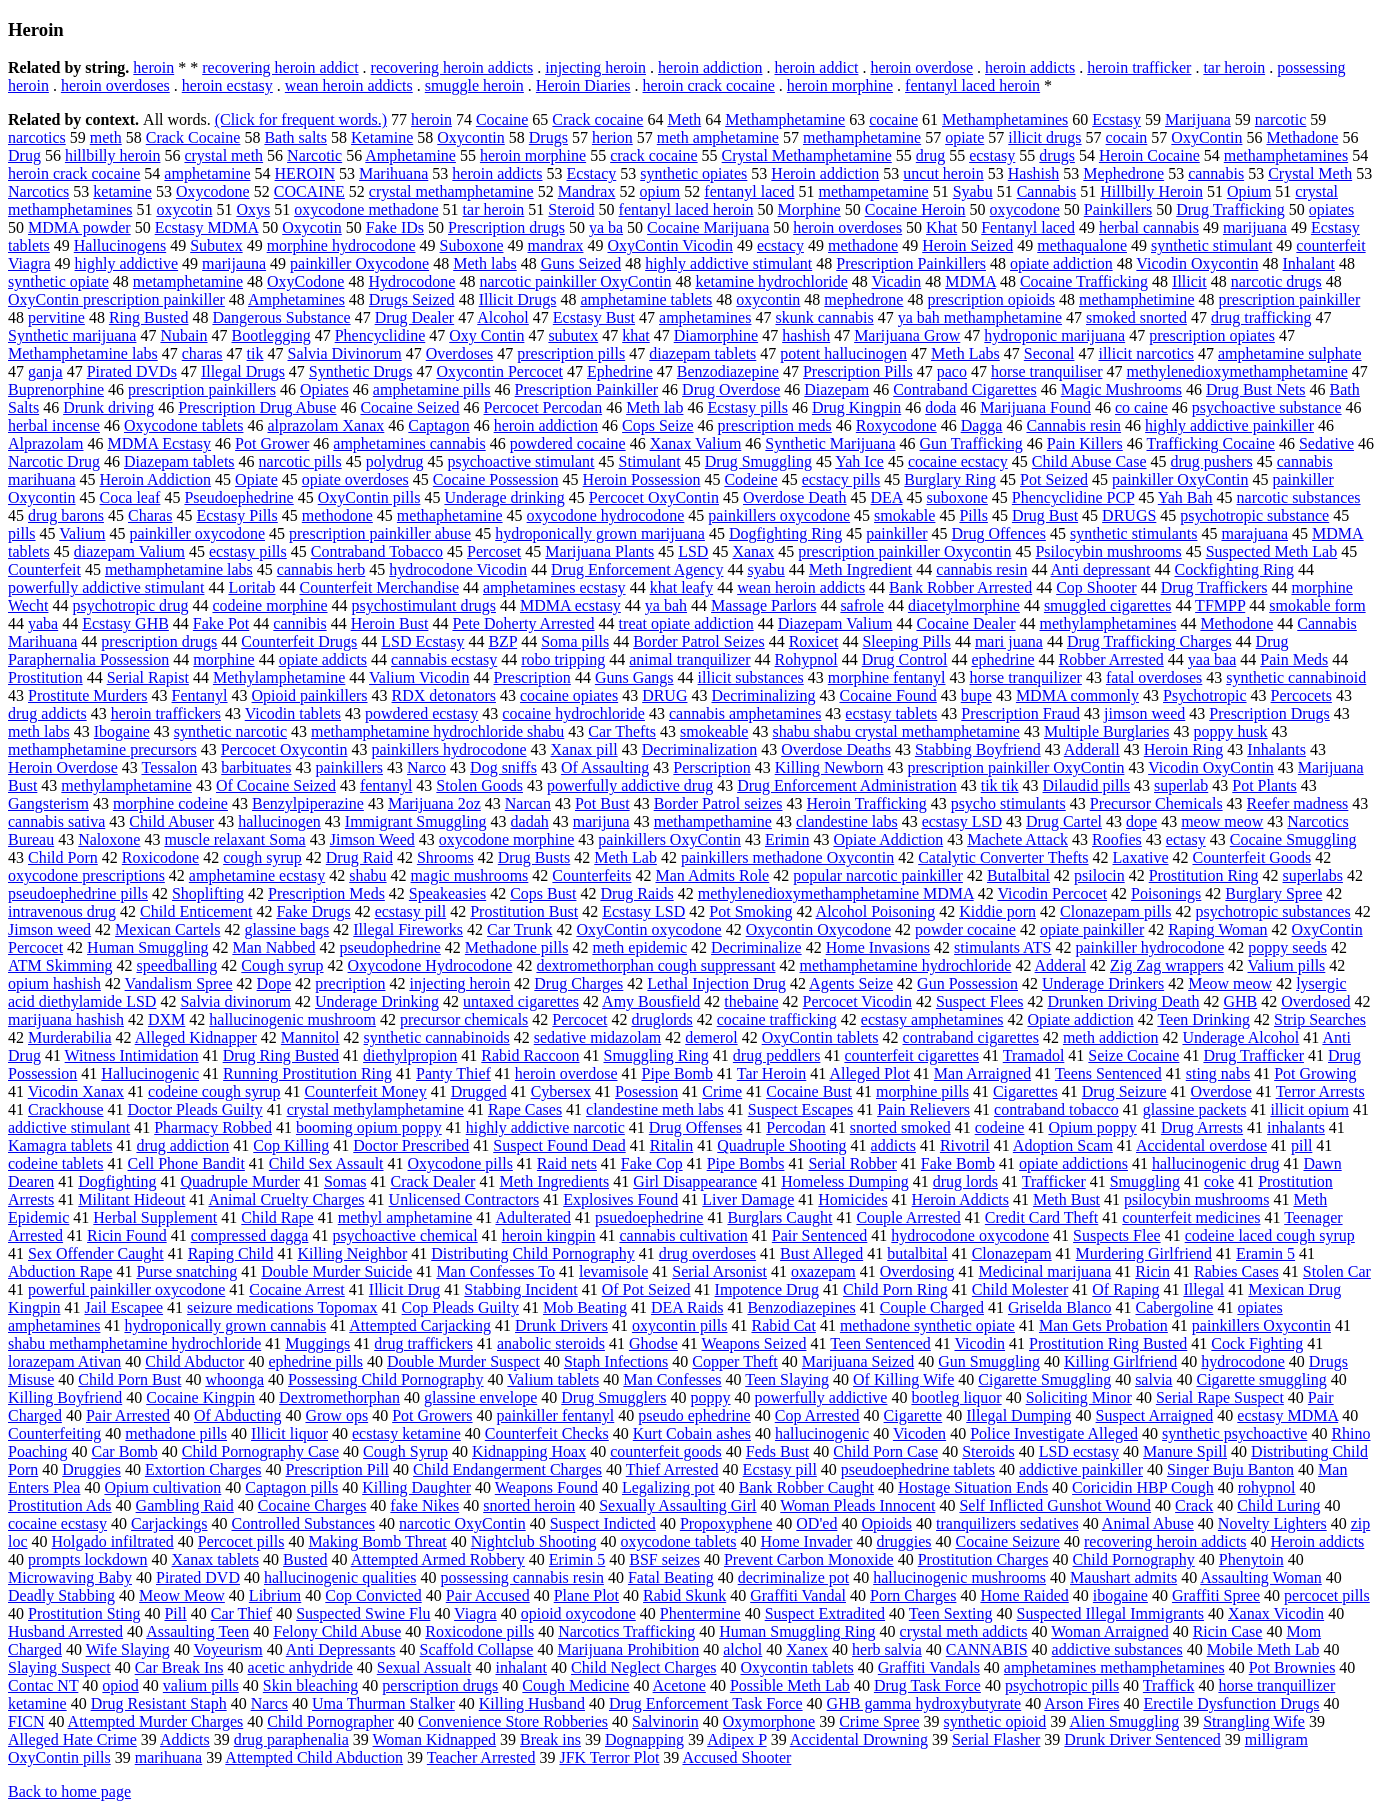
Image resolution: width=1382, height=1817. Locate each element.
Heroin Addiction (156, 479)
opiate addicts (323, 659)
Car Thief (241, 1613)
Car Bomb (125, 1451)
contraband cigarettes (971, 1037)
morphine (223, 659)
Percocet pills (241, 1541)
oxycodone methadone (366, 209)
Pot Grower (272, 443)
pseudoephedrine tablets (918, 1469)
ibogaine (1120, 1595)
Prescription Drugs (1269, 713)
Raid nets (567, 1163)
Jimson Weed (372, 839)
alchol (742, 1649)
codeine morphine (269, 605)
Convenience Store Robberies (513, 1721)
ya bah (666, 605)
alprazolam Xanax (325, 425)
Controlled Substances (303, 1523)
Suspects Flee (1117, 1235)
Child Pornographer (330, 1721)
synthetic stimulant (1211, 245)
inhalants (1296, 1127)
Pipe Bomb (677, 1073)
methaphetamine (450, 515)
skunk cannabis (824, 317)
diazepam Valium (129, 551)
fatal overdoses (1154, 677)
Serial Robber (852, 1163)
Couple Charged (932, 1307)
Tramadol (1034, 1055)
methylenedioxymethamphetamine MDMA (836, 893)
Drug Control (905, 659)
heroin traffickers (166, 713)
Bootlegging (271, 335)
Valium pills (1287, 965)
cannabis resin (981, 569)
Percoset (494, 551)
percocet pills (1327, 1595)
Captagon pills (291, 1487)
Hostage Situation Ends (973, 1487)
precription (350, 983)
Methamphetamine (785, 119)
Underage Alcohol (1240, 1037)
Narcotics (38, 191)
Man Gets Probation (1103, 1325)
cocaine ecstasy (57, 1523)
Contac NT (43, 1685)
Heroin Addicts (960, 1199)
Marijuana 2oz (434, 803)
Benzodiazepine (728, 371)
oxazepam (823, 1271)
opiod (120, 1685)
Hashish (1034, 173)
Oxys (253, 209)
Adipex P (736, 1739)
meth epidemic (639, 947)
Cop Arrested (817, 1415)
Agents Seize (851, 983)
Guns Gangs (634, 677)
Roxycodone (896, 425)
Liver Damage (748, 1199)
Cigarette (913, 1415)
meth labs (39, 731)
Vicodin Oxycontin (1197, 263)
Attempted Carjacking (420, 1325)
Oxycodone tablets (184, 425)
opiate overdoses (355, 479)
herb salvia (887, 1649)
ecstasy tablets (891, 713)
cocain (1127, 137)
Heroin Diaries (583, 85)
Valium (82, 533)
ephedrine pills (315, 1361)
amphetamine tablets (646, 299)
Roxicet (814, 641)
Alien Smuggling (1124, 1721)
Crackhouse (66, 1109)
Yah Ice (859, 461)
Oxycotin (312, 227)
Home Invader (806, 1541)
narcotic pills (300, 461)
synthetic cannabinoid (1296, 677)
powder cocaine (965, 929)
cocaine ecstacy (958, 461)
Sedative (1326, 443)
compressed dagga (250, 1235)
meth (106, 137)
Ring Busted (149, 317)
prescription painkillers (202, 389)
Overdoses (460, 353)
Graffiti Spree (1216, 1595)
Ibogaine (122, 731)
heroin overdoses (115, 85)
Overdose (1221, 1091)
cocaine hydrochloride (573, 713)
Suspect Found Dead (559, 1145)
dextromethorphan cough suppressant (655, 965)
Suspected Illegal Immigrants (1111, 1613)
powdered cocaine (568, 443)
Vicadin (897, 281)
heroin (153, 67)
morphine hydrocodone (341, 245)
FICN (26, 1721)
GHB (1240, 1001)
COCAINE (309, 191)
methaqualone (1082, 245)
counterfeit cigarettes (911, 1055)
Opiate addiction (1080, 1019)
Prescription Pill (337, 1469)
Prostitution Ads (60, 1505)
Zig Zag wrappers (1167, 965)
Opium (1249, 191)
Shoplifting (208, 893)
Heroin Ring (1184, 749)
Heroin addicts (1318, 1541)
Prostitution (45, 677)
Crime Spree (879, 1721)
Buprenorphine (56, 389)
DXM (166, 1019)
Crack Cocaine (193, 137)
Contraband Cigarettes (965, 389)
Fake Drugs (313, 911)
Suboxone (472, 245)
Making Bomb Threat (377, 1541)
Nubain (183, 335)
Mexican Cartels (167, 929)
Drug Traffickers (1214, 587)
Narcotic (314, 155)
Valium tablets (553, 1379)
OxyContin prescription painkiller (116, 299)
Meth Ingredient (861, 569)
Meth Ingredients (554, 1181)
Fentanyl (200, 695)
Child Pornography (1134, 1559)
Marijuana (1198, 119)
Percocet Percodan (543, 407)
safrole (862, 605)
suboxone (957, 497)
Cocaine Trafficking (1084, 281)
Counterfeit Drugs (299, 641)
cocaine (893, 119)
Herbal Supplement (155, 1217)
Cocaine (502, 119)
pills (22, 533)
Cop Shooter (1096, 587)
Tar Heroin (772, 1073)
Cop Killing (291, 1145)
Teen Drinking (1203, 1019)
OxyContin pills (369, 497)
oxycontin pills (680, 1325)
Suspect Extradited (825, 1613)
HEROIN (305, 173)
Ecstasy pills (747, 407)
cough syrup (262, 857)
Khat (941, 227)
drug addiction (182, 1145)
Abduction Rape (60, 1271)
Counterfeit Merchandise (380, 587)
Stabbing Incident (520, 1289)
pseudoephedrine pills (78, 893)
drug (930, 155)
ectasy (1186, 839)
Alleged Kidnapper (196, 1037)
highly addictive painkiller (1229, 425)
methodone (337, 515)
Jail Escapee (123, 1307)
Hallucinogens (120, 245)
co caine (1141, 407)
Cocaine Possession (496, 479)
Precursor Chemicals (1156, 803)
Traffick (1169, 1685)
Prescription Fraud (1020, 713)
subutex (573, 335)
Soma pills (575, 641)
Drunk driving (108, 407)
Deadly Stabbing (61, 1595)
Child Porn (63, 857)
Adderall (1092, 749)
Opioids (886, 1523)
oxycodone (1025, 209)
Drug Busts (534, 857)
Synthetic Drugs (361, 371)
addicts (893, 1145)
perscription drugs (440, 1685)
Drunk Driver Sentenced (1142, 1739)
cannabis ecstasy (444, 659)
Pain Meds (1294, 659)
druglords (661, 1019)
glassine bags (286, 929)
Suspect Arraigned (1155, 1415)
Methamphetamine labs (83, 353)
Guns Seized (581, 263)
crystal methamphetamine (451, 191)
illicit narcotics (1146, 353)
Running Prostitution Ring (307, 1073)
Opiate (256, 479)
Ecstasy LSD (643, 911)
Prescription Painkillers (911, 263)
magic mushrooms (470, 875)
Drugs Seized (412, 299)
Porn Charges (913, 1595)
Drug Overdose (731, 389)
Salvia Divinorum (344, 353)
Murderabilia (70, 1037)
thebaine (751, 1001)
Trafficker (1054, 1181)
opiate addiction (1061, 263)
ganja (45, 371)
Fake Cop (652, 1163)
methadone (863, 245)
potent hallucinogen (843, 353)
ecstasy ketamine (406, 1433)
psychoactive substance (1267, 407)
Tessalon (169, 767)
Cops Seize (658, 425)
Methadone (1302, 137)
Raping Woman (1217, 929)
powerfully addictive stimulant (106, 587)
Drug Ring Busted (281, 1055)
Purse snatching (186, 1271)
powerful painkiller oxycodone (126, 1289)
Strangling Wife (1254, 1721)
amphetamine (207, 173)
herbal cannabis (1149, 227)
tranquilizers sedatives (1007, 1523)
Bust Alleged (821, 1253)
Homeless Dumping (845, 1181)
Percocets (1301, 695)
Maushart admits (1123, 1577)
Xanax (753, 551)
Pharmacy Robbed (213, 1127)
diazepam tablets (702, 353)
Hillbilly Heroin (1151, 191)
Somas (345, 1181)
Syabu (973, 191)
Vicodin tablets (293, 713)
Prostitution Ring (1204, 875)
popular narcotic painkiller (878, 875)
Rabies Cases (1236, 1271)
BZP (502, 641)
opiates (1331, 209)
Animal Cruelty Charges (286, 1199)
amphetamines (705, 317)
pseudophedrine (390, 947)
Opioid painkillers (310, 695)
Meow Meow (182, 1595)
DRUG (664, 695)
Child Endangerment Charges (507, 1469)
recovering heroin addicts (452, 67)
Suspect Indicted (603, 1523)
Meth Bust (1066, 1199)
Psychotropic (1205, 695)
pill (1301, 1145)
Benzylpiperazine (308, 803)
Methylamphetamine (279, 677)
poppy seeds (1287, 947)
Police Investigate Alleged (1054, 1433)
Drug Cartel (1064, 821)
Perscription (711, 767)
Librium (275, 1595)
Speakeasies (447, 893)
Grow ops (336, 1415)
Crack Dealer (433, 1181)
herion (612, 137)
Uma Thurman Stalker (383, 1703)
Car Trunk (519, 929)
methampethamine (713, 821)
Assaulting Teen (197, 1631)
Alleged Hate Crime (72, 1739)
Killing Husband (532, 1703)
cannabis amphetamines (745, 713)
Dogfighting (117, 1181)
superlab (1181, 785)
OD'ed (816, 1523)
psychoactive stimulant (520, 461)
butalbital (917, 1253)
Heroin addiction (825, 173)
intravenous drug (62, 911)
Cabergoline (1174, 1307)
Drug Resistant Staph (159, 1703)
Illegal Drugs (243, 371)
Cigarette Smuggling (1044, 1379)
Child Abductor (194, 1361)
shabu (367, 875)
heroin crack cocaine (709, 85)
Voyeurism (228, 1649)
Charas (150, 515)
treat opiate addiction (686, 623)
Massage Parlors (763, 605)
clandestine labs (847, 821)
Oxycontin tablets (796, 1667)
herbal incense (54, 425)
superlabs (1313, 875)
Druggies (91, 1469)
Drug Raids (636, 893)
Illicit (1189, 281)
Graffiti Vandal (798, 1595)
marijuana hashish (66, 1019)
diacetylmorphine (964, 605)
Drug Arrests (1202, 1127)
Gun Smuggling (989, 1361)
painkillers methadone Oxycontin (787, 857)
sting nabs (1218, 1073)
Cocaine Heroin (915, 209)
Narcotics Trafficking (626, 1631)
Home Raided (1024, 1595)
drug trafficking (1261, 317)
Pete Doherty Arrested (523, 623)
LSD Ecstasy (422, 641)
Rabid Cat (783, 1325)
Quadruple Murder (240, 1181)
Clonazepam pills (1116, 911)
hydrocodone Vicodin (458, 569)
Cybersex (561, 1091)
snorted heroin (529, 1505)
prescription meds (775, 425)
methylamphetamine (126, 785)
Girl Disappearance (695, 1181)
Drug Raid (359, 857)
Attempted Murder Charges (156, 1721)
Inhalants (1276, 749)
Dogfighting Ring (785, 533)
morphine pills (922, 1091)
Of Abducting (238, 1415)
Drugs (548, 137)
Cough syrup (282, 965)
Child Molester (1020, 1289)
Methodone (1236, 623)
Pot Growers (432, 1415)
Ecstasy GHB (125, 623)
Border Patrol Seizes (699, 641)
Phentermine (700, 1613)
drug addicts (47, 713)
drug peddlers (777, 1055)
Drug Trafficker (1253, 1055)
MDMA (970, 281)
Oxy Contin (486, 335)
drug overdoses (707, 1253)
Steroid (571, 209)
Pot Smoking (750, 911)
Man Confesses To (495, 1271)
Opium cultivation (162, 1487)
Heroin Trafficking (867, 803)
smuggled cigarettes (1108, 605)
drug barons (66, 515)
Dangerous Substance (281, 317)
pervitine (56, 317)
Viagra (475, 1613)
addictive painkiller (1081, 1469)
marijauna (234, 263)
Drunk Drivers (561, 1325)
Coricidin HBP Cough (1143, 1487)
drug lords (965, 1181)
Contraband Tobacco (377, 551)
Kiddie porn (997, 911)
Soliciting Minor (1079, 1397)
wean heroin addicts (349, 85)
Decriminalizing (763, 695)
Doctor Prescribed (411, 1145)
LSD (693, 551)
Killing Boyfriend (65, 1397)
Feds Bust (778, 1451)
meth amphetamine (718, 137)
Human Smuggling (147, 947)
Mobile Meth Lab (1263, 1649)
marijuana (1255, 227)
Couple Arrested (908, 1217)
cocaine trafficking (777, 1019)
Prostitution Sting (84, 1613)
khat (636, 335)
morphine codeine (170, 803)
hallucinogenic (822, 1433)
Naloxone (109, 839)
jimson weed (1144, 713)
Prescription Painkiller (587, 389)
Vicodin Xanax (76, 1091)
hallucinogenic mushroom (292, 1019)
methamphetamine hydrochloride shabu (437, 731)
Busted (305, 1559)
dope (1141, 821)
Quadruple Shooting (781, 1145)
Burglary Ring (950, 479)
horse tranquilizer (1026, 677)
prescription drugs (159, 641)
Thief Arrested (672, 1469)
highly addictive (127, 263)
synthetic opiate (58, 281)
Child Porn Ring (895, 1289)
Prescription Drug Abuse (257, 407)
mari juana (1009, 641)
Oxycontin (471, 137)
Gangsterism (48, 803)
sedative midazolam (598, 1037)
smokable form (1317, 605)
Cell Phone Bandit (186, 1163)
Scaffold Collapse (477, 1649)
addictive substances (1117, 1649)
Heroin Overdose (63, 767)
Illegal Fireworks (408, 929)
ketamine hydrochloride (771, 281)
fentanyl (386, 785)
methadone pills (176, 1433)
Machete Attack (1017, 839)
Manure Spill (1185, 1451)
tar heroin (1234, 67)
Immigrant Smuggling (416, 821)
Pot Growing (1315, 1073)
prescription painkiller (1290, 299)
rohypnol (1267, 1487)
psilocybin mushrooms (1196, 1199)
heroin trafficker (1139, 67)
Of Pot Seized (646, 1289)
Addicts (185, 1739)
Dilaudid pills (1086, 785)
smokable (904, 515)
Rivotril (965, 1145)
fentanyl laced (749, 191)
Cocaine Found (887, 695)
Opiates (324, 389)
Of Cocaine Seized (276, 785)
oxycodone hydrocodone (606, 515)
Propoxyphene (726, 1523)
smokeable (714, 731)
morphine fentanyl (887, 677)
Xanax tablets (216, 1559)
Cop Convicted (373, 1595)
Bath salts (295, 137)
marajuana (1254, 533)
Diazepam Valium (835, 623)
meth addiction (1111, 1037)
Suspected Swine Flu (363, 1613)
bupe (976, 695)
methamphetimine (1137, 299)
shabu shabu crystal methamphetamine (895, 731)
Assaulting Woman (1261, 1577)
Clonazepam (1012, 1253)
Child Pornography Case (260, 1451)
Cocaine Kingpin (200, 1397)
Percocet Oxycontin (284, 749)
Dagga (982, 425)
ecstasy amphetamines (932, 1019)
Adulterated (533, 1217)
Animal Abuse (1148, 1523)
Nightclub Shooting (534, 1541)
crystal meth (223, 155)
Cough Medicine (575, 1685)
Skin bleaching (311, 1685)
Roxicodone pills (479, 1631)
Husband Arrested (65, 1631)
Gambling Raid (185, 1505)
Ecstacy (592, 173)
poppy (711, 1397)
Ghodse (653, 1343)
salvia (1153, 1379)
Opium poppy (1092, 1127)
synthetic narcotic (230, 731)
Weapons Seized (754, 1343)
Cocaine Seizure (1008, 1541)
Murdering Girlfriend (1144, 1253)
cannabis (1216, 173)
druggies (903, 1541)
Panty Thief (453, 1073)
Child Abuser (171, 821)
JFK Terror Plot (609, 1757)
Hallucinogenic (150, 1073)
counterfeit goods (666, 1451)
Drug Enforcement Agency (637, 569)
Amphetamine (410, 155)
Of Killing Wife (903, 1379)
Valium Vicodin (419, 677)
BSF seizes (664, 1559)
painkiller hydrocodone (1149, 947)
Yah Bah (1185, 497)
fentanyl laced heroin (972, 85)
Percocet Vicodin (857, 1001)
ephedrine (1002, 659)
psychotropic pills (1062, 1685)
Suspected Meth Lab (1272, 551)
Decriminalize (756, 947)
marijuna (601, 821)
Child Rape (277, 1217)
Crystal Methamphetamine (807, 155)
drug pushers (1212, 461)
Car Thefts (622, 731)
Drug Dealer (415, 317)
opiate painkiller (1092, 929)
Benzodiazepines (801, 1307)
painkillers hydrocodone (448, 749)
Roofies (1117, 839)
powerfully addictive (821, 1397)
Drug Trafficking (1230, 209)
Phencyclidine (380, 335)
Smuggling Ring (656, 1055)
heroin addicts (1030, 67)
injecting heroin (595, 67)
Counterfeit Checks (547, 1433)
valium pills (201, 1685)
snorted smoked (900, 1127)
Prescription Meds (326, 893)
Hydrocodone (411, 281)
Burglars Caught (779, 1217)
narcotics (37, 137)
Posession (646, 1091)
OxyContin (1206, 137)
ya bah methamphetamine (980, 317)
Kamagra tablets (60, 1145)
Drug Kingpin (856, 407)
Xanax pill (584, 749)
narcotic (1281, 119)
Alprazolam (46, 443)
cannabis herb (321, 569)
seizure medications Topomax (282, 1307)
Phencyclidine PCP (1073, 497)
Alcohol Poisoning (876, 911)
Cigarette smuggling (1261, 1379)
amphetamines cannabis (409, 443)
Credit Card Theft (1041, 1217)
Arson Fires (1081, 1703)
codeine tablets (56, 1163)
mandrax (556, 245)
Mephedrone (1123, 173)
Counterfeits (591, 875)
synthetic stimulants (1134, 533)
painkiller (896, 533)
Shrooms (445, 857)
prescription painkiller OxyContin (1016, 767)
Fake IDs (395, 227)
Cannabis (1047, 191)
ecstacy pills (841, 479)
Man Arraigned (982, 1073)
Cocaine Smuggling (1293, 839)
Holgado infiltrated (113, 1541)
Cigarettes (1025, 1091)
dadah (530, 821)
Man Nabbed (273, 947)
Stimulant (650, 461)
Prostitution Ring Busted (1108, 1343)
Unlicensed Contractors (464, 1199)
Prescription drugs (506, 227)
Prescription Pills (858, 371)
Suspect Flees (980, 1001)
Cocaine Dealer (965, 623)
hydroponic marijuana (1054, 335)
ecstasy (992, 155)
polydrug (395, 461)
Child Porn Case (885, 1451)
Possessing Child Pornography (386, 1379)
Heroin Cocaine (1149, 155)
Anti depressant (1101, 569)
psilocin (1099, 875)
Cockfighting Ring (1235, 569)
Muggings (317, 1343)
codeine (1000, 1127)
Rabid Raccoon (530, 1055)
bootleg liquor (956, 1397)
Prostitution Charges (983, 1559)
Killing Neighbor (352, 1253)
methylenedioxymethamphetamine (1236, 371)
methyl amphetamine (405, 1217)
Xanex (807, 1649)
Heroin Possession (642, 479)
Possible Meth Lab (790, 1685)
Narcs (269, 1703)
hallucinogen (279, 821)
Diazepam (836, 389)
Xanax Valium (696, 443)
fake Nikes (424, 1505)
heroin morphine (840, 85)
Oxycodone (213, 191)
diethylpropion (410, 1055)
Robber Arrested (1111, 659)
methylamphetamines (1108, 623)
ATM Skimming (60, 965)
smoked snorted (1136, 317)
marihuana (169, 1757)
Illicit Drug (405, 1289)
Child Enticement (196, 911)
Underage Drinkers (1103, 983)
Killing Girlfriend (1120, 1361)
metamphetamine (188, 281)
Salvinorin (665, 1721)
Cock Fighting (1257, 1343)
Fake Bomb (958, 1163)
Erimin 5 (577, 1559)
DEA (887, 497)
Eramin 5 (1265, 1253)
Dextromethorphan (339, 1397)
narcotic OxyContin (462, 1523)
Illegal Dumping (1018, 1415)
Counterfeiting (54, 1433)
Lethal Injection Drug (716, 983)
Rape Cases (525, 1109)
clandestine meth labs (655, 1109)
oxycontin (768, 299)
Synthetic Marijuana (830, 443)
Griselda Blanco (1060, 1307)
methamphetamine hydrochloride (905, 965)
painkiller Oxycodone (359, 263)
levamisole (613, 1271)
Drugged (479, 1091)
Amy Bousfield (651, 1001)
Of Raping (1125, 1289)
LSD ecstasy (1079, 1451)
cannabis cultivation (683, 1235)
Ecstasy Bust (594, 317)
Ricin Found (127, 1235)
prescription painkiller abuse (380, 533)
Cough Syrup (405, 1451)
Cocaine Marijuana (708, 227)
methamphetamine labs (179, 569)
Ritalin (672, 1145)
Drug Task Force (927, 1685)
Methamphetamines (1005, 119)
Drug (24, 155)
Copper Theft (734, 1361)
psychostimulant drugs (424, 605)
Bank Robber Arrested (960, 587)
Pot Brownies (1292, 1667)
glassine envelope (480, 1397)
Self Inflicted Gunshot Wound (1055, 1505)
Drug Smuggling (758, 461)
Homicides (852, 1199)
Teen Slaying (787, 1379)
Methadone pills (517, 947)
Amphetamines (296, 299)
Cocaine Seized (409, 407)
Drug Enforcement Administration (847, 785)
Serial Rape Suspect (1220, 1397)
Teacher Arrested (481, 1757)
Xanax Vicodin (1276, 1613)
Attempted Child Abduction (314, 1757)
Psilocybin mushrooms (1108, 551)
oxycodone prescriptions (86, 875)
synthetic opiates (693, 173)
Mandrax (587, 191)
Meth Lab (625, 857)
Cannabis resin (1073, 425)
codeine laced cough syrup (1270, 1235)
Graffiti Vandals (929, 1667)
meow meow (1222, 821)
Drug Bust (1045, 515)
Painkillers (1118, 209)
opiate (964, 137)
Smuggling (1145, 1181)
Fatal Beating (671, 1577)
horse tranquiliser (1047, 371)
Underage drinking (504, 497)
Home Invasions (878, 947)
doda (940, 407)
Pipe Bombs (746, 1163)
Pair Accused (488, 1595)
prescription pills (571, 353)
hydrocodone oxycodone (970, 1235)
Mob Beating (585, 1307)
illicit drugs (1044, 137)
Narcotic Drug (54, 461)
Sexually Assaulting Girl (677, 1505)
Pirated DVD (198, 1577)
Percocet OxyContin (654, 497)
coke (1219, 1181)
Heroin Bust (390, 623)
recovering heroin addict (280, 67)
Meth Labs (965, 353)
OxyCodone (305, 281)
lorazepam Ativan (64, 1361)
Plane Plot (586, 1595)
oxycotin (184, 209)
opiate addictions (1073, 1163)
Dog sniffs (503, 767)
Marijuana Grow (907, 335)
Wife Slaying (128, 1649)
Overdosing (917, 1271)
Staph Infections (616, 1361)
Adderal (1061, 965)
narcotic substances (1299, 497)
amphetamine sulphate (1290, 353)
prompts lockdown (88, 1559)
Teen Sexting (951, 1613)
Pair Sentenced (820, 1235)
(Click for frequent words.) (301, 119)
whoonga (234, 1379)
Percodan (796, 1127)
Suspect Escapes (800, 1109)
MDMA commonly (1077, 695)
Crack (1194, 1505)
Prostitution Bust (524, 911)
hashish (806, 335)
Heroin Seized (967, 245)
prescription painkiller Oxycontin (904, 551)
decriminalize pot (794, 1577)
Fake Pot (221, 623)
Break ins (550, 1739)
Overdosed (1315, 1001)
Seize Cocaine (1133, 1055)
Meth (684, 119)
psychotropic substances (1273, 911)
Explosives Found (620, 1199)
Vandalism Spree (179, 983)
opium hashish (54, 983)
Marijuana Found (1035, 407)
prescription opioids (991, 299)
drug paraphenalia (291, 1739)
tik (255, 353)
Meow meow (1230, 983)
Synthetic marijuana (72, 335)
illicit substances (751, 677)
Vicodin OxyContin (1211, 767)
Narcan (528, 803)
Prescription (532, 677)
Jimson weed (49, 929)
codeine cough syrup (214, 1091)
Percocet (579, 1019)
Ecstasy (1116, 119)
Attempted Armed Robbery (438, 1559)
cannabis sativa (56, 821)
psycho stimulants (1008, 803)
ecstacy (780, 245)
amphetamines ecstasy (554, 587)
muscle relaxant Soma (234, 839)
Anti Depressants (341, 1649)
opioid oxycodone (578, 1613)
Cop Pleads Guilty (460, 1307)
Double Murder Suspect (463, 1361)
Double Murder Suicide (336, 1271)
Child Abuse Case (1089, 461)
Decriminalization (700, 749)
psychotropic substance (1254, 515)
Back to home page (69, 1791)
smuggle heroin (474, 85)
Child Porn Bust (129, 1379)
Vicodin (979, 1343)
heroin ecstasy (227, 85)
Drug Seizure (1124, 1091)
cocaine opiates (569, 695)
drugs (1057, 155)
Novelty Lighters (1272, 1523)
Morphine (809, 209)
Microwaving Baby (70, 1577)
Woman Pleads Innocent (857, 1505)
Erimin (787, 839)
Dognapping (644, 1739)
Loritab (251, 587)
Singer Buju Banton (1230, 1469)
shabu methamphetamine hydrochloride (134, 1343)
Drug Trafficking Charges (1149, 641)
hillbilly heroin (113, 155)
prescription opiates (1212, 335)
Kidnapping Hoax (529, 1451)
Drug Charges (578, 983)
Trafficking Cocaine (1211, 443)
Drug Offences (999, 533)
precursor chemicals (464, 1019)
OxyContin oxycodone (648, 929)
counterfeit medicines (1191, 1217)
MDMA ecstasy (570, 605)
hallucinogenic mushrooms (959, 1577)
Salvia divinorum (235, 1001)
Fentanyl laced (1028, 227)
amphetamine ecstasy (257, 875)
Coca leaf (130, 497)
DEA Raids (687, 1307)
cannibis (299, 623)
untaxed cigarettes (521, 1001)
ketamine (122, 191)
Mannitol (310, 1037)
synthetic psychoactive (1234, 1433)
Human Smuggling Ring (797, 1631)
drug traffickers (423, 1343)
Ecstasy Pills (236, 515)
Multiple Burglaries (1106, 731)
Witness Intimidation (132, 1055)
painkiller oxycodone (198, 533)
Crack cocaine (597, 119)
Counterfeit (44, 569)
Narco (426, 767)
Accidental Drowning (859, 1739)
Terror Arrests (1320, 1091)
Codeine (750, 479)
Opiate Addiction (888, 839)
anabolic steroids (551, 1343)
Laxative (1141, 857)
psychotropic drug (130, 605)
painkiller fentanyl (556, 1415)
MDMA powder (79, 227)
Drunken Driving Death (1123, 1001)
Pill (175, 1613)
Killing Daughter (416, 1487)
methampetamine (873, 191)
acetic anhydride (300, 1667)
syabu (765, 569)
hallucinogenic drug (1216, 1163)
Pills (973, 515)
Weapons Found (546, 1487)
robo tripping (563, 659)
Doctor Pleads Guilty (195, 1109)
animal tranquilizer (689, 659)
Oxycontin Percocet (499, 371)
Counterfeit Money (365, 1091)
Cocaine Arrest (297, 1289)
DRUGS (1129, 515)
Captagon (438, 425)
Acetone (679, 1685)
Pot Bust (602, 803)
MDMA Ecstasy (160, 443)
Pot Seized (1054, 479)
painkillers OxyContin (669, 839)
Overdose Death (795, 497)
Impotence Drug (767, 1289)
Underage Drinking (377, 1001)
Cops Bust (543, 893)
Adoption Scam (1063, 1145)
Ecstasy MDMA (207, 227)
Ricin (1152, 1271)
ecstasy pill (411, 911)
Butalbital (1018, 875)
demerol (711, 1037)
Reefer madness (1298, 803)
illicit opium (1309, 1109)
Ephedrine (620, 371)
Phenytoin (1251, 1559)
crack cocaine (653, 155)
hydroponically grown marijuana (600, 533)
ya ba (606, 227)
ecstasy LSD (962, 821)
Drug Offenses (695, 1127)
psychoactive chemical (404, 1235)
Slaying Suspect (59, 1667)
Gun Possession (967, 983)
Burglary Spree (1273, 893)
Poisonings (1166, 893)
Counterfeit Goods (1251, 857)
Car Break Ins (179, 1667)
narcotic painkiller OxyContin (575, 281)
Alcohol (503, 317)
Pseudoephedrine (238, 497)
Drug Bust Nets (1256, 389)
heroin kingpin (549, 1235)
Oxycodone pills (460, 1163)
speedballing (176, 965)
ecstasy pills (248, 551)
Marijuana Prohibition (628, 1649)
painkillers (349, 767)
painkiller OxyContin (1180, 479)
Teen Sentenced (880, 1343)
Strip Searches (1320, 1019)
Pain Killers (1085, 443)
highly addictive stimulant (728, 263)
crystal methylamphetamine (375, 1109)
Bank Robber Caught (806, 1487)
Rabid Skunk (684, 1595)
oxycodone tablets (679, 1541)
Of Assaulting (605, 767)
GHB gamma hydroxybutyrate (924, 1703)
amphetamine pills (432, 389)
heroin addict (816, 67)
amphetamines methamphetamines (1114, 1667)
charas (202, 353)
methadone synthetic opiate (927, 1325)
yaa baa (1212, 659)
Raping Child (231, 1253)
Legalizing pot (668, 1487)
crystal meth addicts (964, 1631)
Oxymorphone (769, 1721)
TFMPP (1220, 605)
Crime (722, 1091)
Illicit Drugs (518, 299)
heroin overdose (921, 67)
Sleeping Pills (906, 641)
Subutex (216, 245)
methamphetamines (1286, 155)
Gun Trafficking (971, 443)
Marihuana (393, 173)
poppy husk (1230, 731)
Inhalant (1309, 263)
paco (952, 371)
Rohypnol (806, 659)
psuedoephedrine (649, 1217)
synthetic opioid (995, 1721)
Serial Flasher (996, 1739)
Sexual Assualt (424, 1667)
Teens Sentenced (1108, 1073)
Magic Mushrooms (1121, 389)
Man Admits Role (712, 875)
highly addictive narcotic (545, 1127)
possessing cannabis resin (522, 1577)
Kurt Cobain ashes (692, 1433)
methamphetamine (862, 137)
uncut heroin (943, 173)
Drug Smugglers (613, 1397)
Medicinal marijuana (1044, 1271)
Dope (274, 983)
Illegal (1203, 1289)
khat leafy (682, 587)
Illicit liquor (289, 1433)
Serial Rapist (148, 677)
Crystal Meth (1310, 173)
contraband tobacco (1056, 1109)
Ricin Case (1228, 1631)
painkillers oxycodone (779, 515)
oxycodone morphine (507, 839)
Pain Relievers (923, 1109)
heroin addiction (710, 67)
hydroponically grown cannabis (225, 1325)
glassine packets (1195, 1109)
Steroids (988, 1451)
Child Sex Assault (326, 1163)
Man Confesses (672, 1379)
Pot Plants (1264, 785)
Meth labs (485, 263)
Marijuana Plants (599, 551)
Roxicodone (160, 857)
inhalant (521, 1667)
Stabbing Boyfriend (978, 749)
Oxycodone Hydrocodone (430, 965)
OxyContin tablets (820, 1037)
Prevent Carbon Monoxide (809, 1559)
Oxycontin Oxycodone (818, 929)
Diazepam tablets (179, 461)
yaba (43, 623)
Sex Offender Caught (96, 1253)
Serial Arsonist (719, 1271)
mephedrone (863, 299)
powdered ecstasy (421, 713)
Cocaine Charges (312, 1505)
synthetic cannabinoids (437, 1037)
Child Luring (1278, 1505)
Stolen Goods (479, 785)
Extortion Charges (203, 1469)
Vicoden (919, 1433)
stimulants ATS (1002, 947)
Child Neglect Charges (643, 1667)
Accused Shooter (736, 1757)
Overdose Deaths (836, 749)
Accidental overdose (1201, 1145)
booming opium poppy (369, 1127)
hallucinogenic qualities (340, 1577)
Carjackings (169, 1523)
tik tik (1000, 785)
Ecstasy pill (780, 1469)
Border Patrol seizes (718, 803)
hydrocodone (1243, 1361)
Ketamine (382, 137)
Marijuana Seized (858, 1361)
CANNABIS (987, 1649)
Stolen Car (1337, 1271)
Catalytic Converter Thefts (1003, 857)
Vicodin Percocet (1052, 893)
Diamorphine (716, 335)
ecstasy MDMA (1287, 1415)
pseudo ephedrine (694, 1415)
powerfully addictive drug (630, 785)
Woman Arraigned (1109, 1631)
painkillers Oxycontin (1261, 1325)
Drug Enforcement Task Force (706, 1703)
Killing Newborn (829, 767)
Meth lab (654, 407)
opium (659, 191)
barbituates (256, 767)
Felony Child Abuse (337, 1631)
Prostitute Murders (88, 695)
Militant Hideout (131, 1199)
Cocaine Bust (809, 1091)
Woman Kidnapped (435, 1739)
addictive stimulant (69, 1127)
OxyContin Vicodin (669, 245)
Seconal (1049, 353)
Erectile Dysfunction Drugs (1231, 1703)
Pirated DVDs (132, 371)
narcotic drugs (1276, 281)
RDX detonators (444, 695)
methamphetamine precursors (102, 749)
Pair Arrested (128, 1415)
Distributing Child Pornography (533, 1253)
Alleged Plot (869, 1073)
